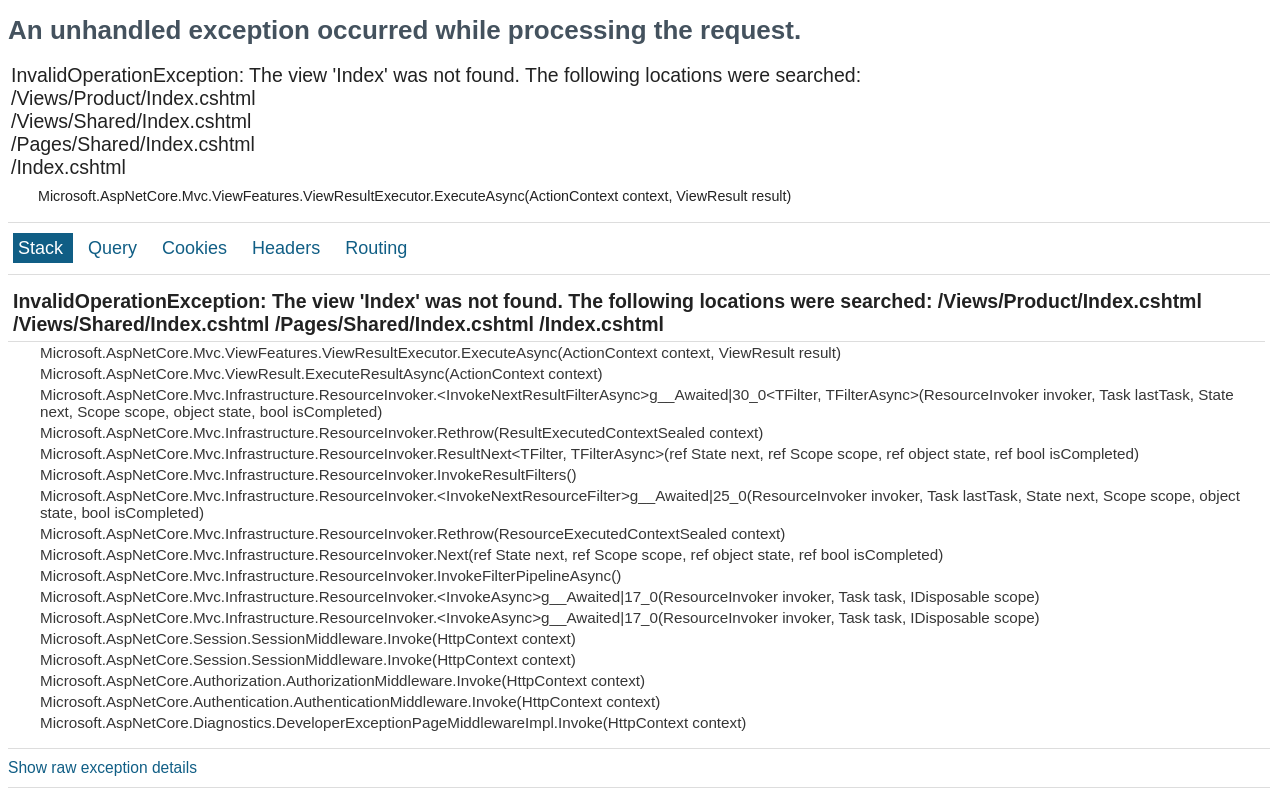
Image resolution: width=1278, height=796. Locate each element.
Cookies (197, 248)
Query (115, 248)
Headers (288, 248)
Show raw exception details (102, 767)
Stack (43, 248)
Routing (376, 248)
